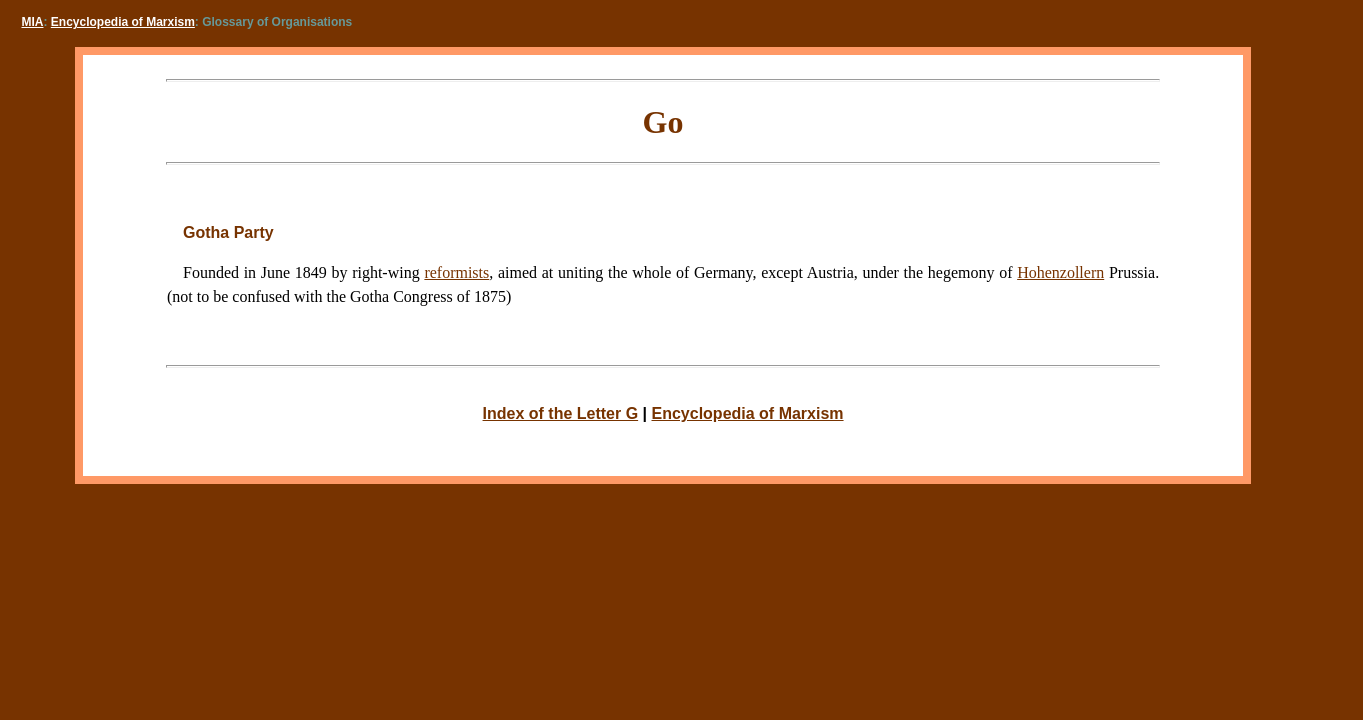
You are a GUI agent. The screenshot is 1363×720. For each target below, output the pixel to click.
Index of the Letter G (561, 413)
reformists (456, 272)
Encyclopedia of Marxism (123, 22)
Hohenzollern (1060, 272)
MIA (32, 22)
